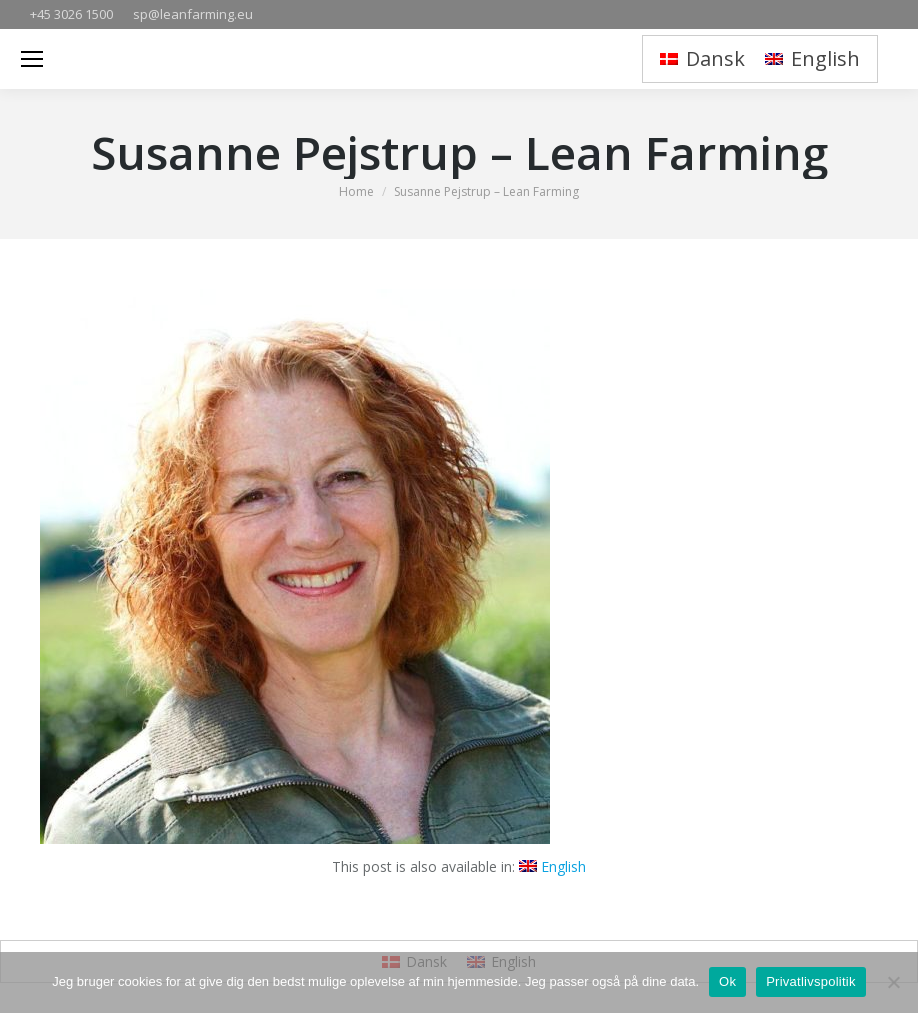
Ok (727, 981)
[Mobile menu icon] (32, 59)
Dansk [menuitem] (715, 58)
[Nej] (893, 982)
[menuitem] (702, 59)
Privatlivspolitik (811, 981)
